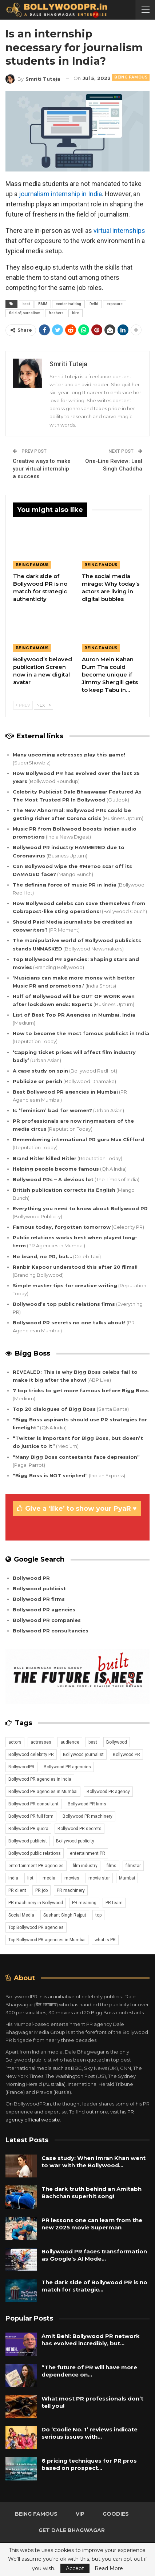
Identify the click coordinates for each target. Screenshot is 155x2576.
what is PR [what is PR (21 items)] (105, 1939)
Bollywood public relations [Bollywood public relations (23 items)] (34, 1853)
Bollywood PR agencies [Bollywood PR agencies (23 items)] (67, 1766)
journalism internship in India (60, 194)
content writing (68, 304)
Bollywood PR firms (39, 1599)
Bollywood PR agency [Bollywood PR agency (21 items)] (108, 1791)
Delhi (94, 304)
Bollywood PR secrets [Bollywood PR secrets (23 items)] (79, 1828)
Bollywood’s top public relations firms (64, 1304)
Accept (75, 2568)
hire (75, 313)
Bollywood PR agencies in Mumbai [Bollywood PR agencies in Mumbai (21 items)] (43, 1791)
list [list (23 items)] (30, 1878)
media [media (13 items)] (49, 1878)
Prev (23, 705)
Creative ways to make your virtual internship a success (42, 469)
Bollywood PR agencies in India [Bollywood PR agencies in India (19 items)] (39, 1779)
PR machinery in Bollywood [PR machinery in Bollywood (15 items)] (35, 1902)
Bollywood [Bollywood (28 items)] (116, 1742)
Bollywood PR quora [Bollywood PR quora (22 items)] (28, 1828)
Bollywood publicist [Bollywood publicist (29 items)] (27, 1841)
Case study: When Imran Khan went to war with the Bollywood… (93, 2162)
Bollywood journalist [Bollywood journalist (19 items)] (83, 1754)
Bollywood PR (31, 1578)
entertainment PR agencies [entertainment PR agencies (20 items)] (36, 1865)
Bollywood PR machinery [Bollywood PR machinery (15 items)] (87, 1816)
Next (43, 705)
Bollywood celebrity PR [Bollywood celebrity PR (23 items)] (31, 1754)
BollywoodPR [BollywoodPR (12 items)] (21, 1766)
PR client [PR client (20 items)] (17, 1890)
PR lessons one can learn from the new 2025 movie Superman (91, 2224)
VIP (80, 2514)
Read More (109, 2568)
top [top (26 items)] (98, 1915)
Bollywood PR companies (47, 1620)
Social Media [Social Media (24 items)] (21, 1915)
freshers (56, 313)
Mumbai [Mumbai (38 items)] (127, 1878)
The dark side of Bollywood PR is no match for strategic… (94, 2286)
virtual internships (119, 230)
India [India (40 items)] (13, 1878)
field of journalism (24, 313)
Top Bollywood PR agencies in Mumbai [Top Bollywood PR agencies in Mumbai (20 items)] (47, 1939)
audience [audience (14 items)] (69, 1742)
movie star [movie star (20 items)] (99, 1878)
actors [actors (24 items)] (14, 1742)
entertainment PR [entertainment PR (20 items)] (87, 1853)
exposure (115, 304)
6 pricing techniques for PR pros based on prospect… (89, 2464)
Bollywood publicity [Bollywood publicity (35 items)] (75, 1841)
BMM (42, 304)
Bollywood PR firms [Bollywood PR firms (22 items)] (87, 1803)
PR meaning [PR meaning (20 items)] (84, 1902)
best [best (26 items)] (92, 1742)
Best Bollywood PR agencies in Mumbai (65, 1092)
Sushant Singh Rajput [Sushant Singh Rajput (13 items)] (64, 1915)
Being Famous (130, 77)
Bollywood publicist (39, 1588)
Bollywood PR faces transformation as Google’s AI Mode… (94, 2255)
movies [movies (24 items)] (71, 1878)
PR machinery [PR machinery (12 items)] (71, 1890)
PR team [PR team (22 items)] (114, 1902)
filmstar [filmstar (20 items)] (133, 1865)
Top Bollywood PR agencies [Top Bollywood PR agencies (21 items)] (36, 1927)
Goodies (116, 2514)
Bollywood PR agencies (44, 1609)
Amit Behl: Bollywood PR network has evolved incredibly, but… (90, 2340)
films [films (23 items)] (111, 1865)
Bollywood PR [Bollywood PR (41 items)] (126, 1754)
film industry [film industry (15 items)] (85, 1865)
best (26, 304)
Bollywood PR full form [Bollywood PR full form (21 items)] (30, 1816)
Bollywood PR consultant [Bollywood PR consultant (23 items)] (33, 1803)
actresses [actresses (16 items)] (41, 1742)
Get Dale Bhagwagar (72, 2530)
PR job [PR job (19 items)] (41, 1890)
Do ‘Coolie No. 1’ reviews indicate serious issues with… (89, 2433)
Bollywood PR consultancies (50, 1631)
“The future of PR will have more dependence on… (89, 2371)
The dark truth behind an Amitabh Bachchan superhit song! (91, 2192)
